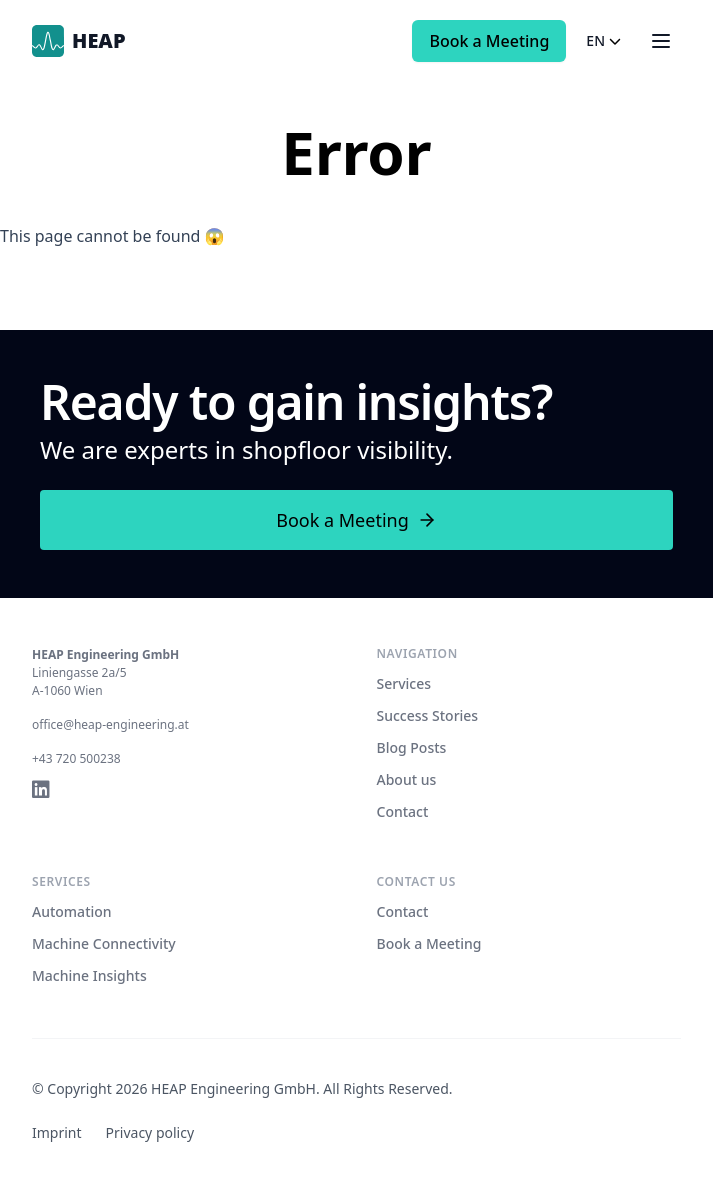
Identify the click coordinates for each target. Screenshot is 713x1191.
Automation (72, 911)
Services (404, 683)
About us (407, 779)
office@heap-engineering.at (110, 724)
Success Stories (428, 715)
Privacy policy (150, 1132)
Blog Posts (412, 747)
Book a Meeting (489, 41)
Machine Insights (89, 975)
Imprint (57, 1132)
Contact (403, 811)
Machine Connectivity (104, 943)
